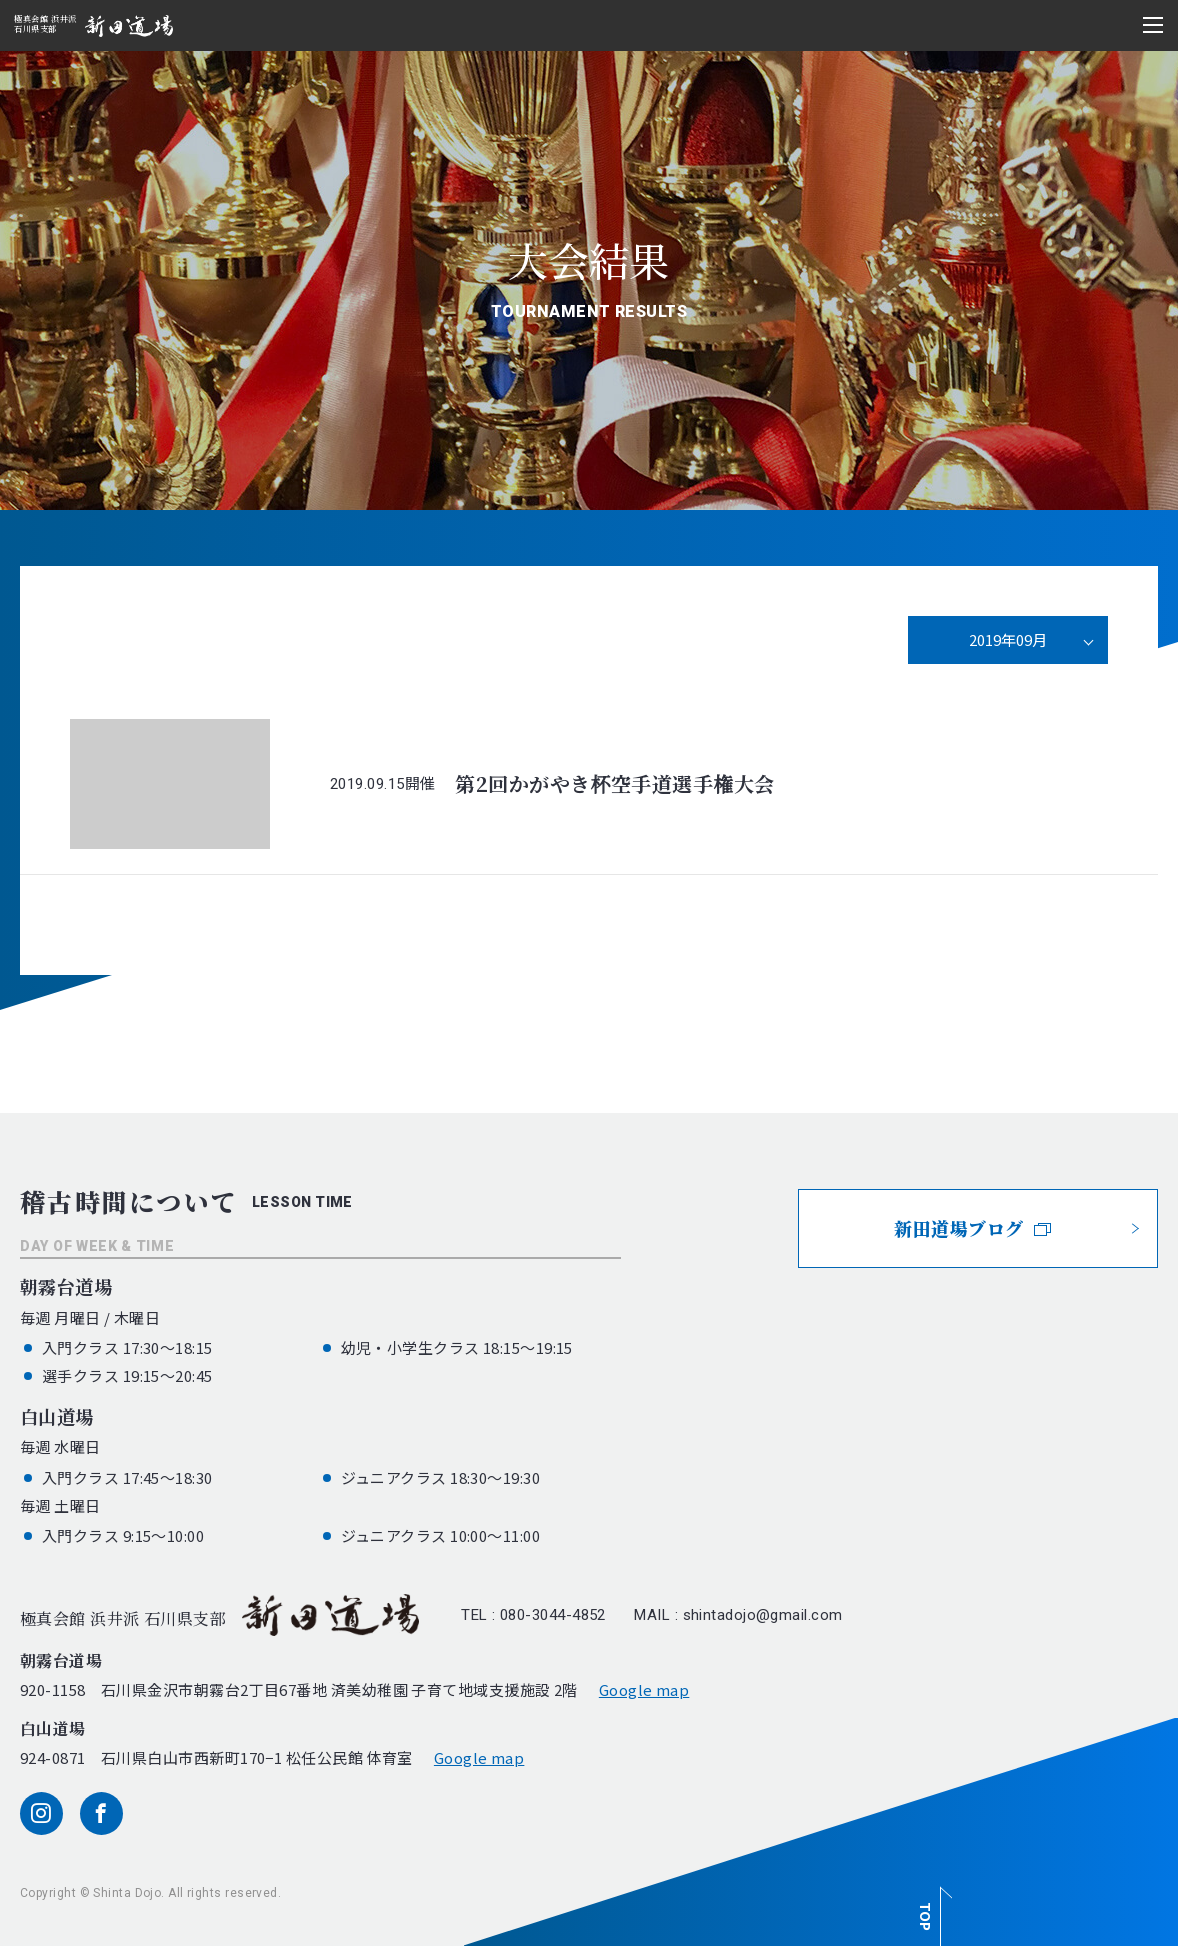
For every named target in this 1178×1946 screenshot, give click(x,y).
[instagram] (41, 1813)
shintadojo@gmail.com (763, 1615)
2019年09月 (1008, 639)
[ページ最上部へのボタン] (931, 1905)
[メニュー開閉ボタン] (1153, 25)
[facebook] (101, 1813)
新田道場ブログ (972, 1228)
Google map (644, 1689)
